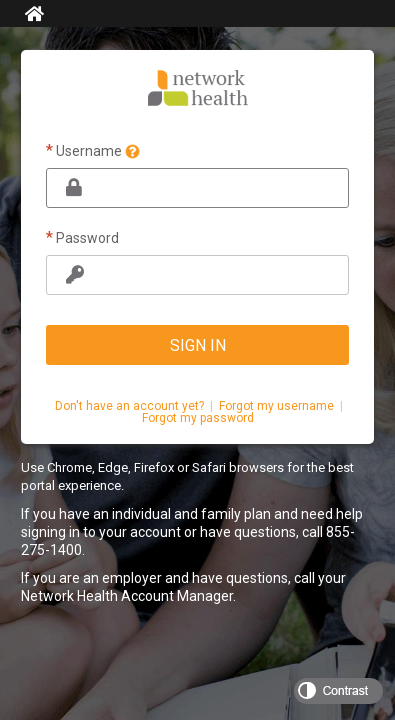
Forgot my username (276, 406)
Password (82, 237)
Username (93, 150)
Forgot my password (198, 418)
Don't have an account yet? (129, 406)
